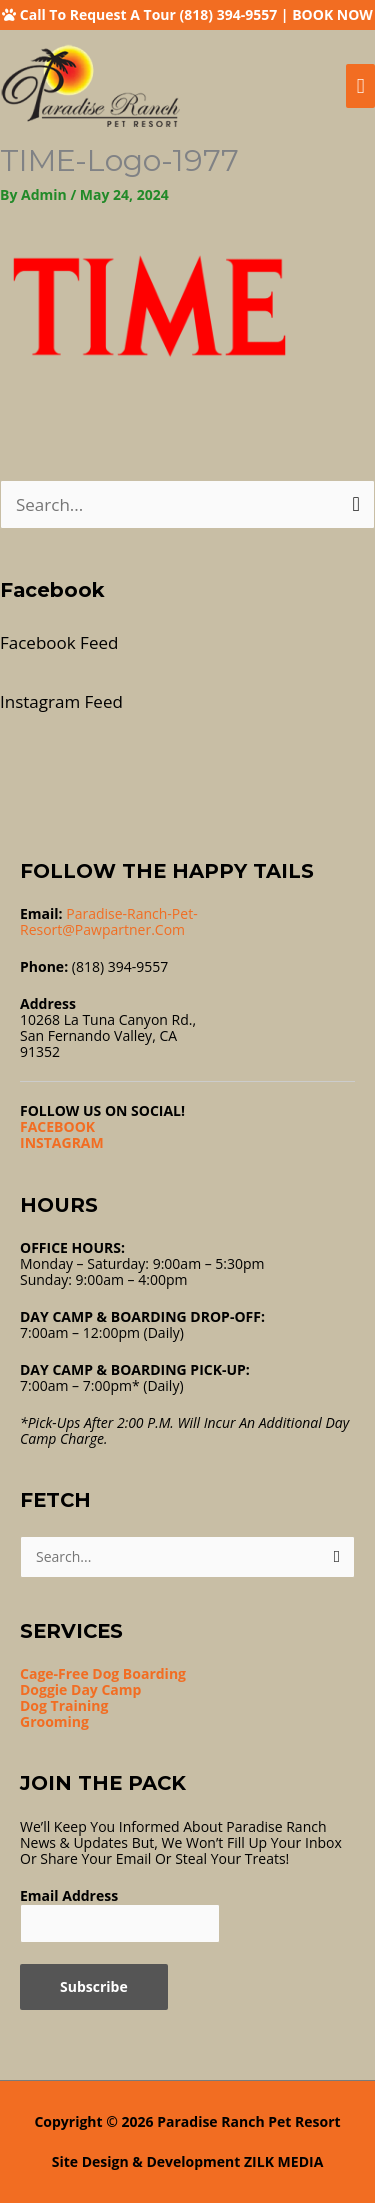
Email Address (69, 1895)
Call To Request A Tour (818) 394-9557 (148, 14)
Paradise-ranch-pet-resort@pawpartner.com (109, 921)
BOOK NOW (332, 14)
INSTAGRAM (62, 1142)
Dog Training (64, 1705)
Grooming (54, 1721)
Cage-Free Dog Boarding (103, 1673)
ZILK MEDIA (283, 2161)
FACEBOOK (57, 1126)
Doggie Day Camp (80, 1689)
